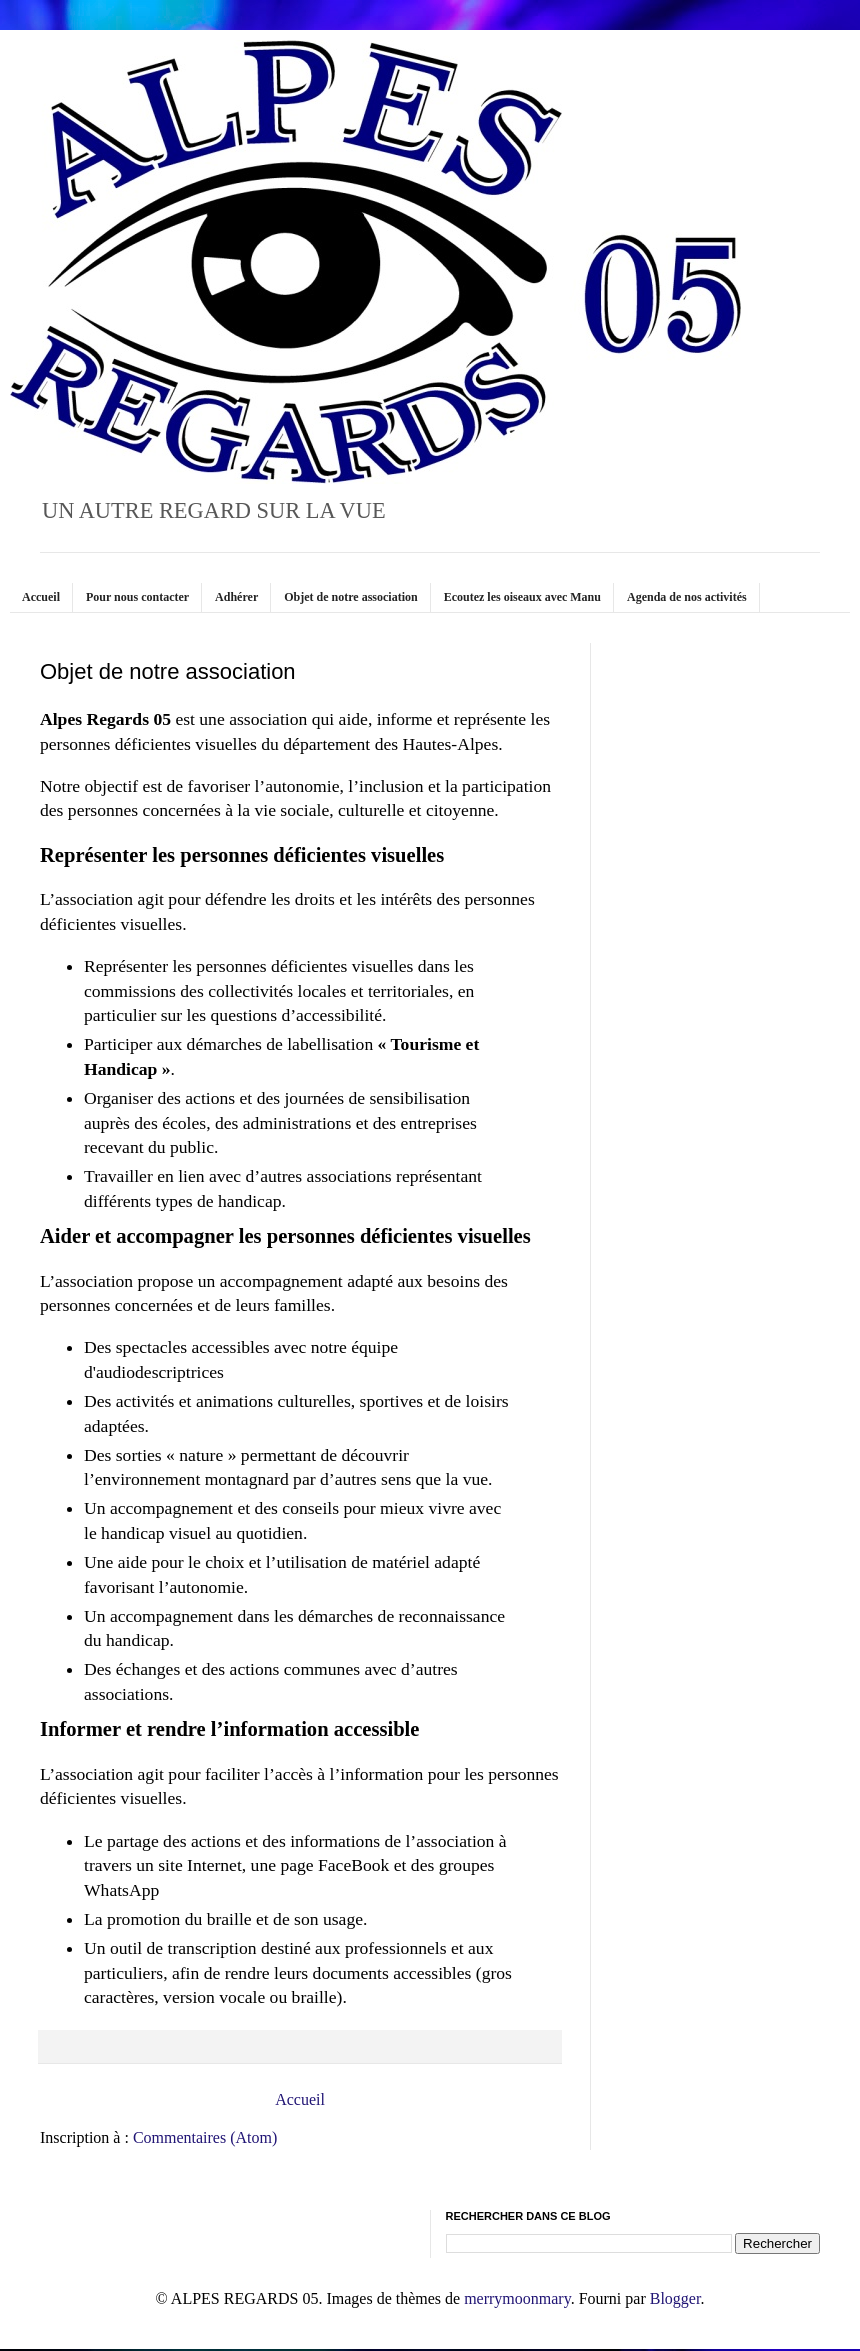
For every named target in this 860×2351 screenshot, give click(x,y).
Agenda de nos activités (687, 597)
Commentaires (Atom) (205, 2137)
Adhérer (236, 597)
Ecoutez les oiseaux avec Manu (522, 597)
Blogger (675, 2298)
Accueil (41, 597)
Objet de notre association (350, 597)
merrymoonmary (517, 2298)
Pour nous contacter (137, 597)
